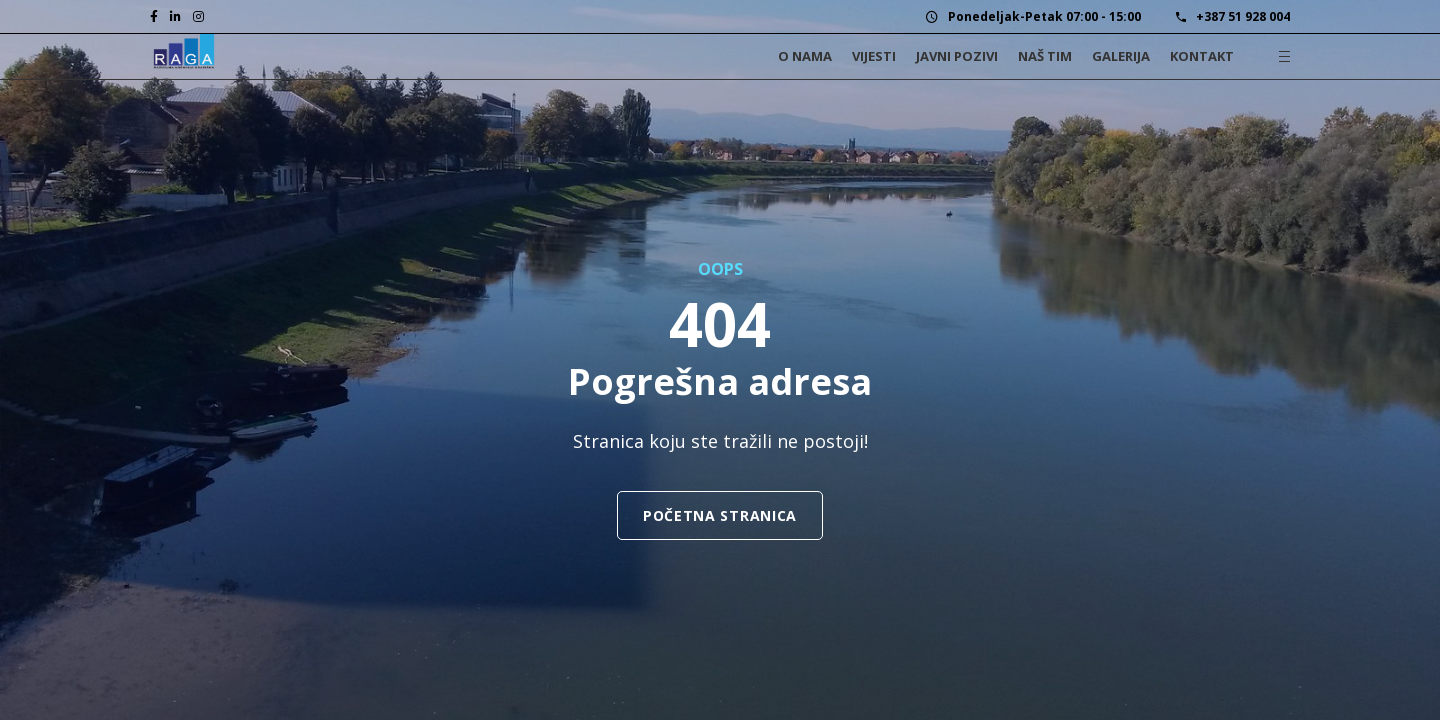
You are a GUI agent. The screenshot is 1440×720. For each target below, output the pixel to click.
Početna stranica (720, 515)
